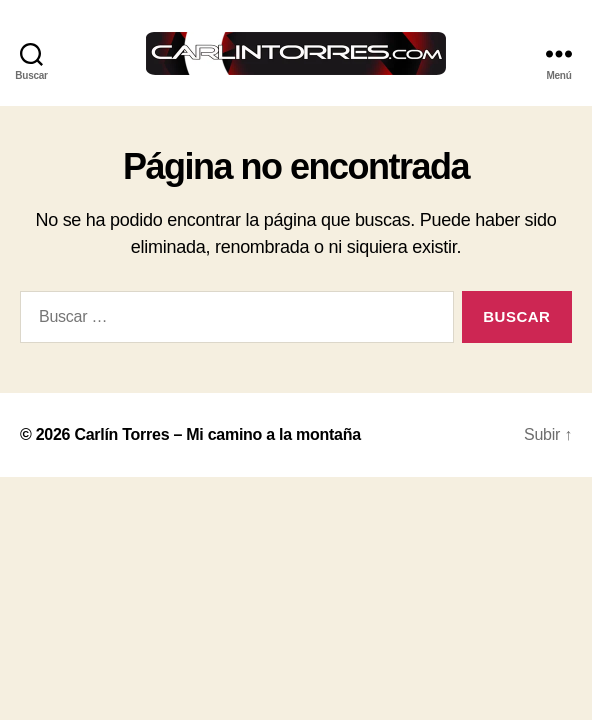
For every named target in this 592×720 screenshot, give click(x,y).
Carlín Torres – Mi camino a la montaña (217, 434)
